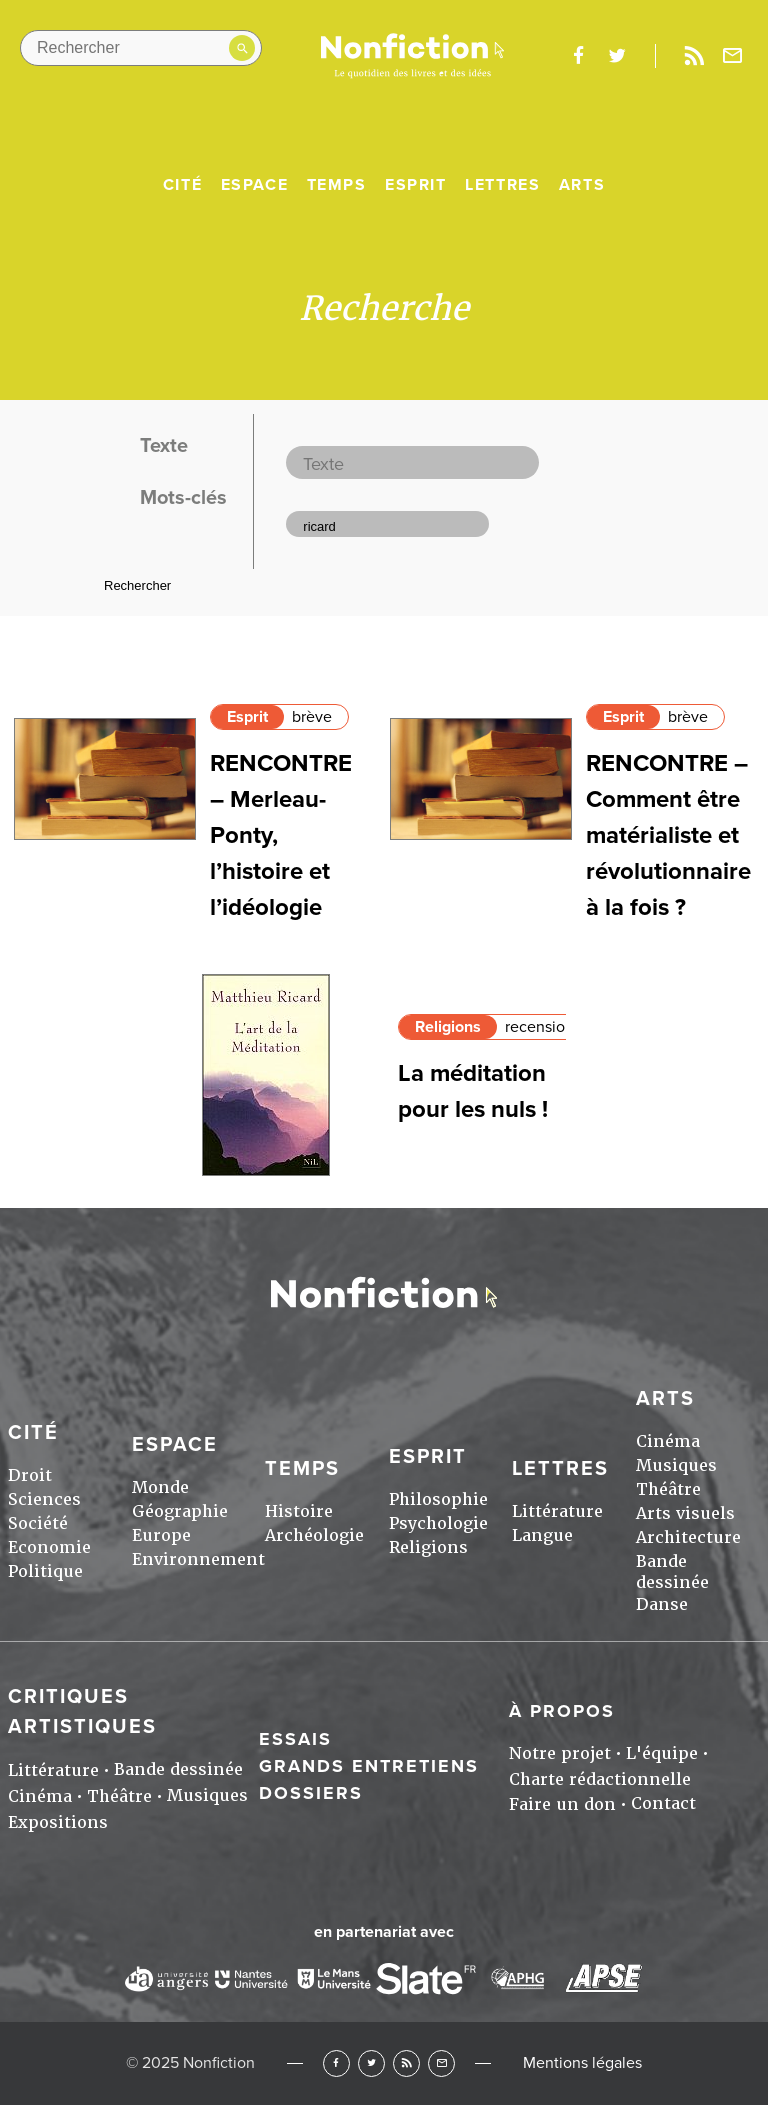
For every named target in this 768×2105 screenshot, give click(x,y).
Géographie (180, 1511)
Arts (582, 185)
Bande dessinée (672, 1572)
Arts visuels (685, 1513)
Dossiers (311, 1793)
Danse (662, 1604)
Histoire (299, 1511)
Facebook (336, 2063)
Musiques (676, 1465)
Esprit (416, 185)
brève (312, 717)
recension (539, 1027)
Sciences (44, 1499)
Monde (160, 1487)
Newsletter (733, 56)
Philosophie (438, 1499)
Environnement (198, 1559)
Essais (295, 1739)
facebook (578, 56)
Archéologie (314, 1535)
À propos (562, 1711)
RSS (406, 2063)
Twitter (371, 2063)
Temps (337, 185)
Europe (161, 1535)
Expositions (58, 1822)
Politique (45, 1571)
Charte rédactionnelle (600, 1779)
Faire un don (562, 1804)
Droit (30, 1475)
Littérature (557, 1511)
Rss (694, 56)
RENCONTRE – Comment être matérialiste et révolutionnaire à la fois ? (668, 835)
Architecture (688, 1537)
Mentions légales (582, 2063)
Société (38, 1523)
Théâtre (668, 1489)
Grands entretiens (369, 1766)
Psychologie (438, 1523)
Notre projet (560, 1753)
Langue (542, 1535)
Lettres (502, 185)
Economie (49, 1547)
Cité (182, 185)
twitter (617, 56)
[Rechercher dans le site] (141, 48)
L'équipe (662, 1753)
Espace (255, 185)
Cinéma (668, 1441)
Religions (448, 1027)
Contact (663, 1803)
